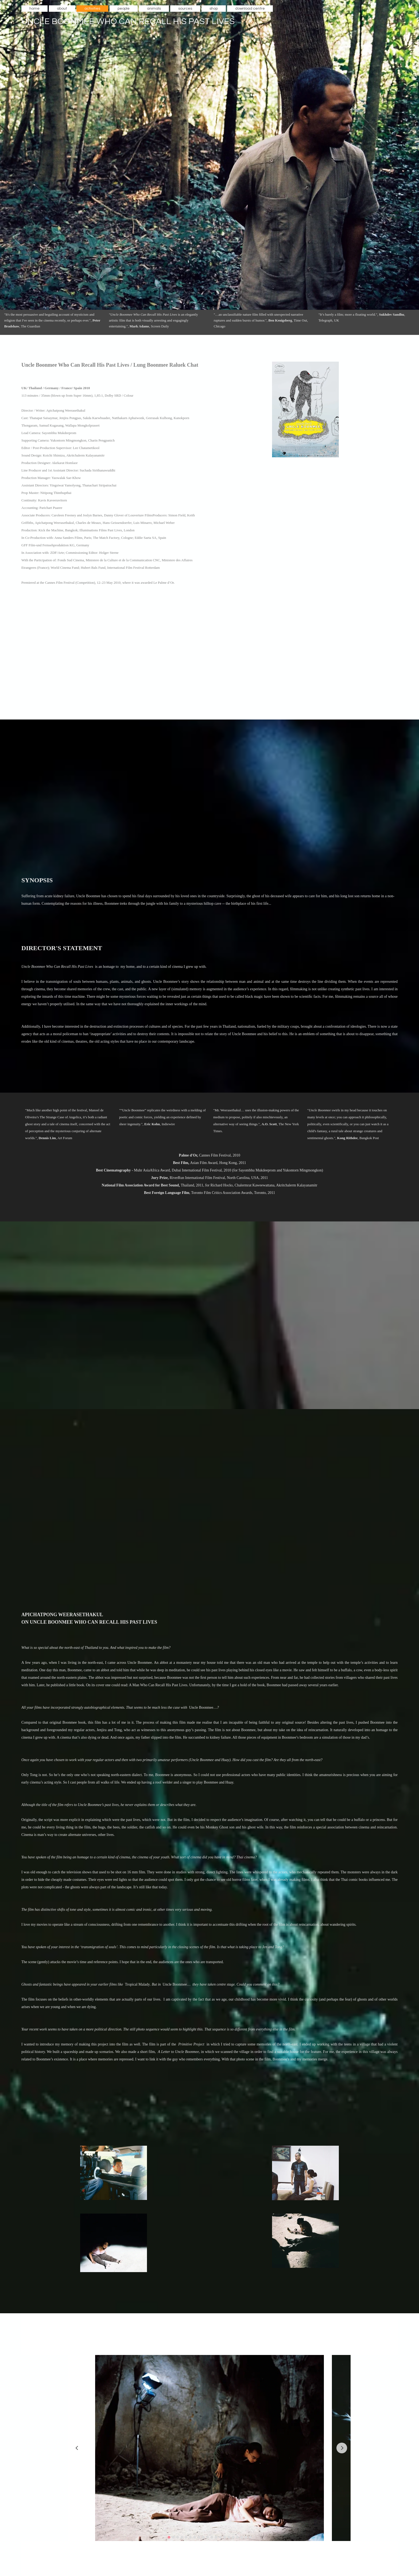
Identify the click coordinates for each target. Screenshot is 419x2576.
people (124, 8)
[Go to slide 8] (198, 2537)
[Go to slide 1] (169, 2537)
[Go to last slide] (77, 2448)
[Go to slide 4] (181, 2537)
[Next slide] (341, 2448)
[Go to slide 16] (233, 2537)
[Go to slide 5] (186, 2537)
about (62, 8)
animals (154, 8)
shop (214, 8)
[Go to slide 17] (237, 2537)
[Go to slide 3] (177, 2537)
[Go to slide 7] (194, 2537)
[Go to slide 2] (173, 2537)
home (34, 8)
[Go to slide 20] (250, 2537)
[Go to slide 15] (228, 2537)
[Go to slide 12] (216, 2537)
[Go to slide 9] (203, 2537)
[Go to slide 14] (224, 2537)
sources (185, 8)
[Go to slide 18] (241, 2537)
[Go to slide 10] (207, 2537)
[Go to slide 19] (246, 2537)
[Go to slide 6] (190, 2537)
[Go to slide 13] (220, 2537)
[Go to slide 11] (211, 2537)
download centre (250, 8)
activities (92, 8)
